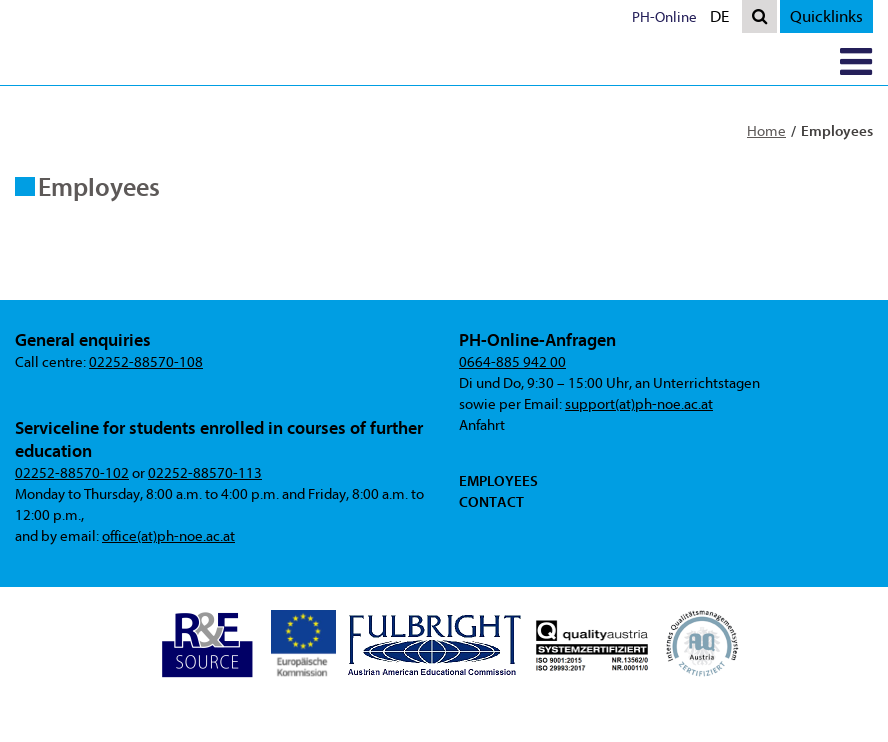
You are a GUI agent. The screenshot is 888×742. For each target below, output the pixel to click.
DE (724, 18)
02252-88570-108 (146, 362)
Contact (491, 502)
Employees (498, 481)
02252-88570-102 (72, 473)
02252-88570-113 (205, 473)
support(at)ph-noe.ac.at (639, 404)
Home (766, 131)
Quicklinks (826, 16)
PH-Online (664, 17)
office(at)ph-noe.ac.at (168, 536)
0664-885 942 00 (512, 362)
